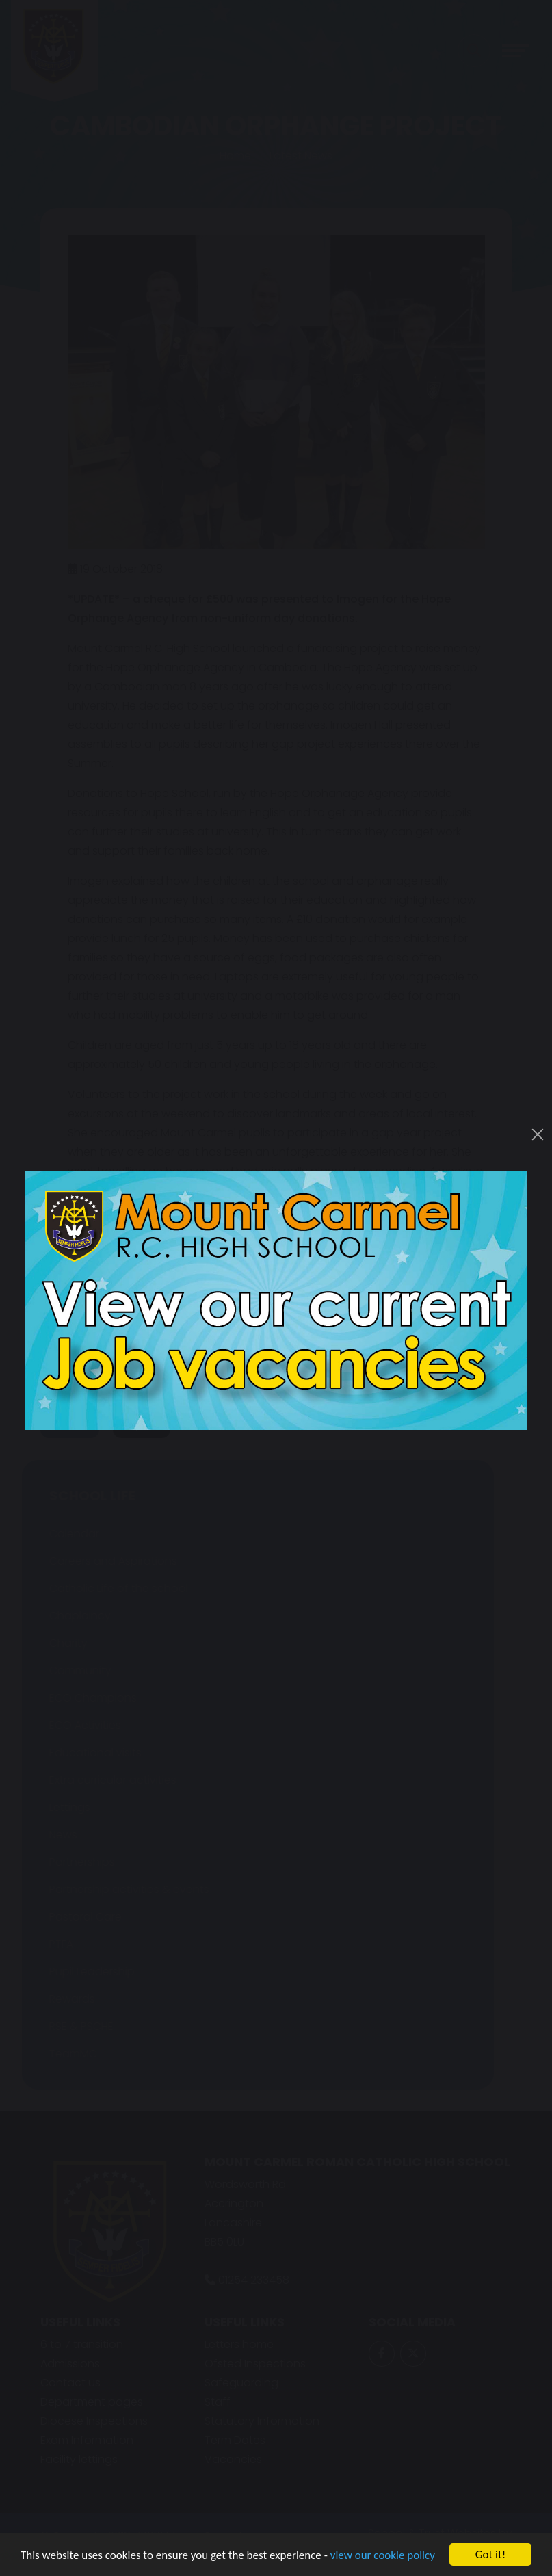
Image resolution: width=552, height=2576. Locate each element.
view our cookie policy (382, 2556)
